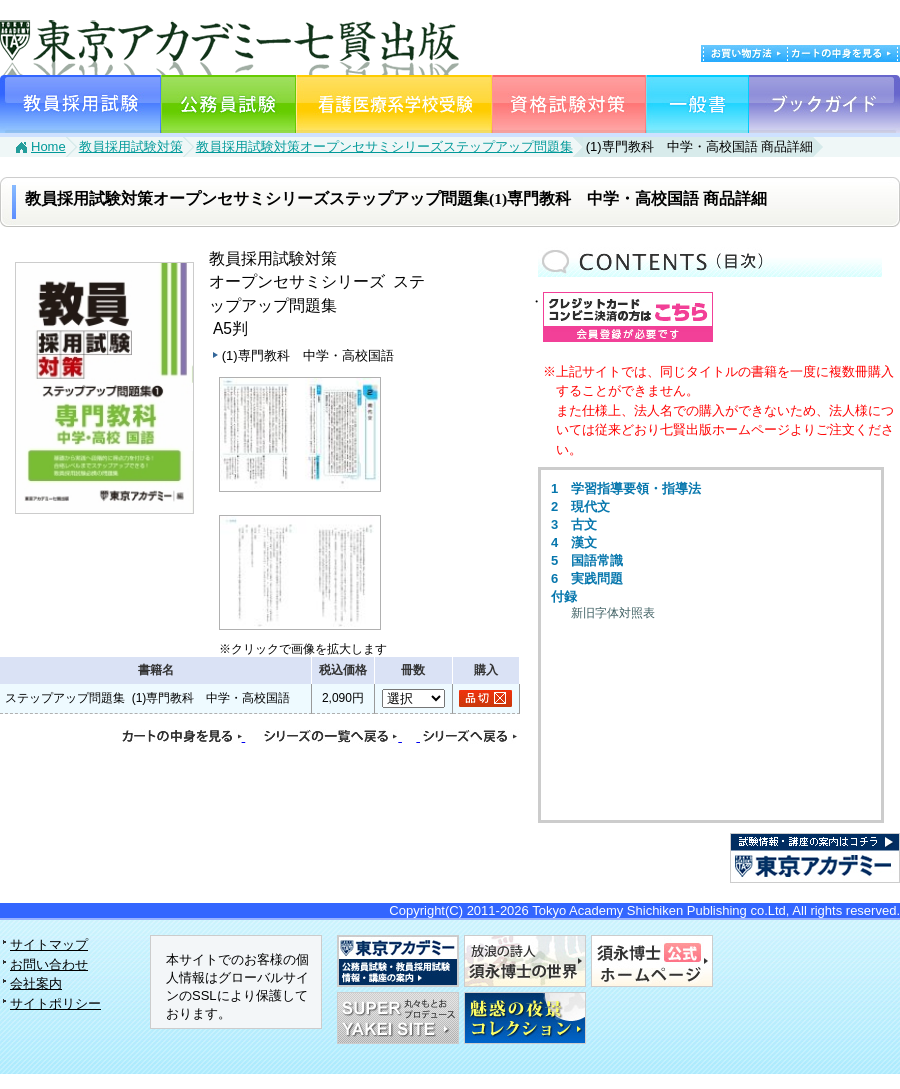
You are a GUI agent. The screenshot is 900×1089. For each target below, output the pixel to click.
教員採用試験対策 (131, 146)
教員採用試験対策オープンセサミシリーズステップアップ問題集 (384, 146)
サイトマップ (49, 944)
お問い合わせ (49, 964)
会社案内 (36, 983)
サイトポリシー (55, 1003)
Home (48, 146)
